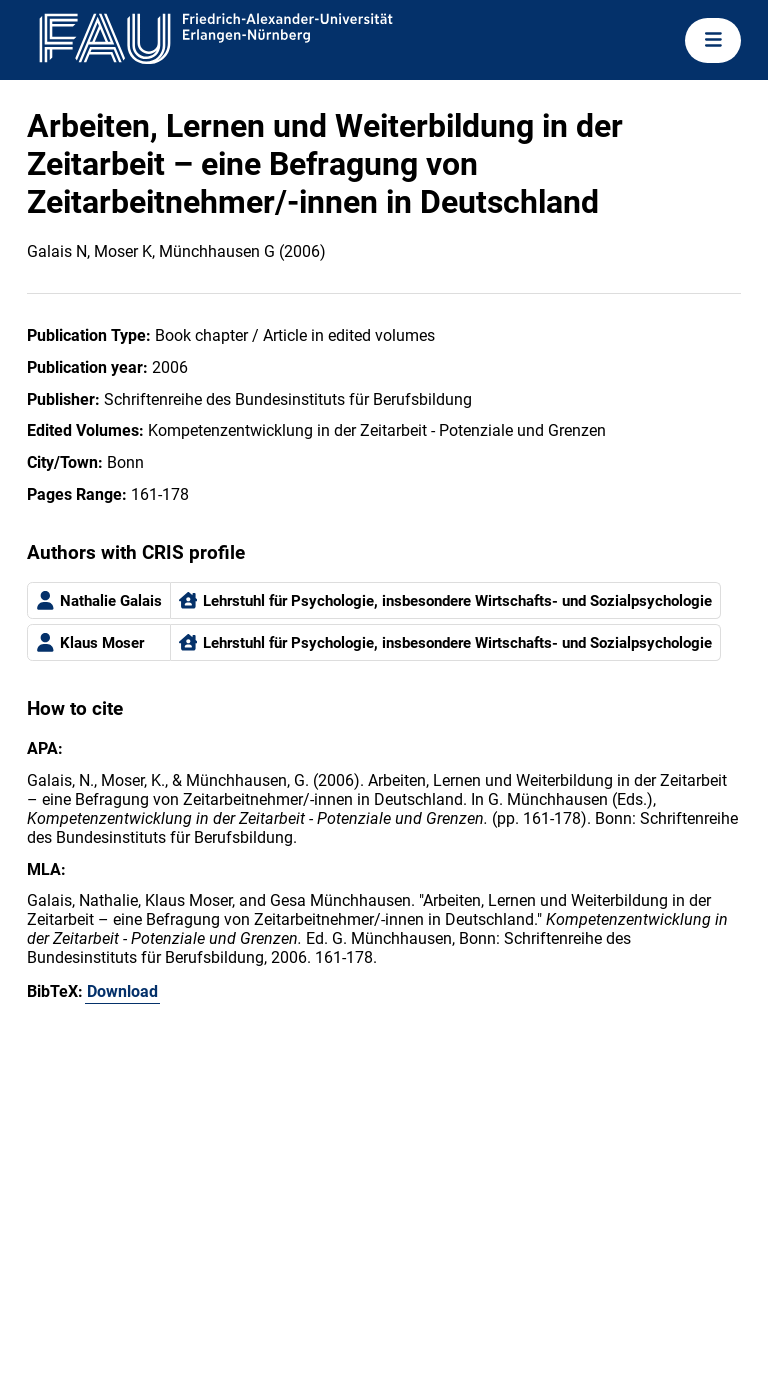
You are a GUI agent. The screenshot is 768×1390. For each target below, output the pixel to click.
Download (122, 991)
